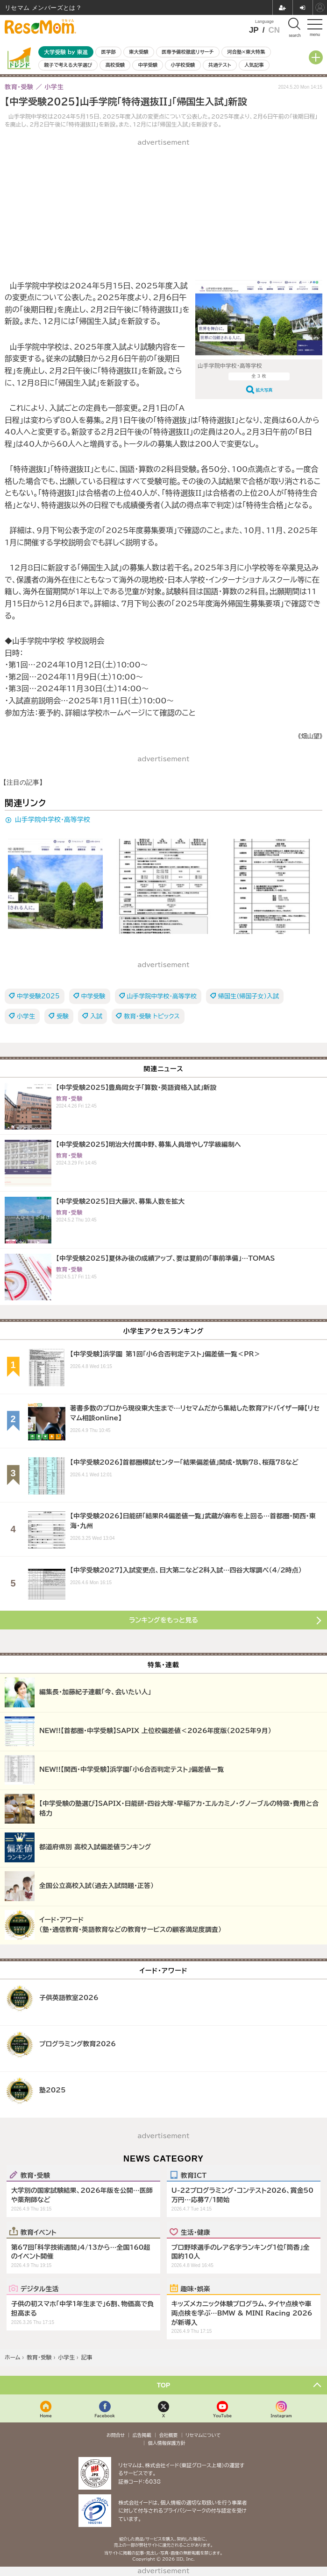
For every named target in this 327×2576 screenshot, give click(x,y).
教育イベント (39, 2232)
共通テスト (219, 65)
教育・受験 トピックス (152, 1016)
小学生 (26, 1016)
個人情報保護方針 (166, 2443)
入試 (96, 1016)
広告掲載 (142, 2435)
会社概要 (168, 2435)
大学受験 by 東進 (66, 52)
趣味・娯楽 (195, 2288)
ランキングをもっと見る (163, 1620)
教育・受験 (35, 2175)
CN (274, 30)
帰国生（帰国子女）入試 (248, 996)
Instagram (280, 2416)
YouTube (222, 2416)
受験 (63, 1016)
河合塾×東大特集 (246, 51)
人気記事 (254, 65)
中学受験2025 (38, 996)
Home (46, 2416)
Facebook (104, 2416)
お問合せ (116, 2435)
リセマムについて (202, 2435)
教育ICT (193, 2175)
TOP (164, 2385)
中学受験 (148, 65)
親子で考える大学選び (68, 65)
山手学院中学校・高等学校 (52, 819)
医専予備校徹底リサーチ (188, 51)
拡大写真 (264, 390)
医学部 (108, 51)
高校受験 (115, 65)
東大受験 (139, 51)
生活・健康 (195, 2232)
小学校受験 (183, 65)
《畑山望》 (310, 736)
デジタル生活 (40, 2288)
